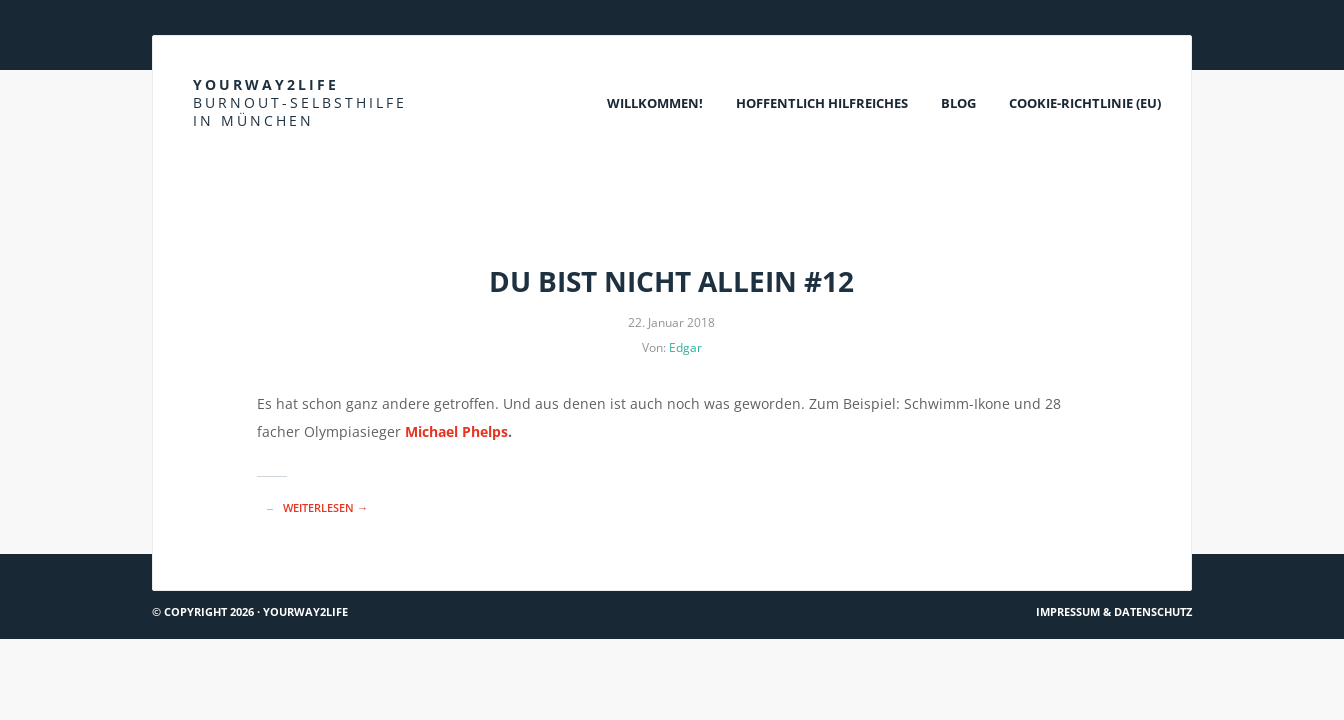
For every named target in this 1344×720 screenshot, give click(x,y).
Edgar (685, 347)
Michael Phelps (456, 431)
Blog (958, 103)
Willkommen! (655, 103)
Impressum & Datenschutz (1114, 611)
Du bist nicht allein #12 (671, 281)
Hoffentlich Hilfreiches (822, 103)
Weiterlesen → (325, 507)
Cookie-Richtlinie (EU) (1085, 103)
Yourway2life (300, 102)
